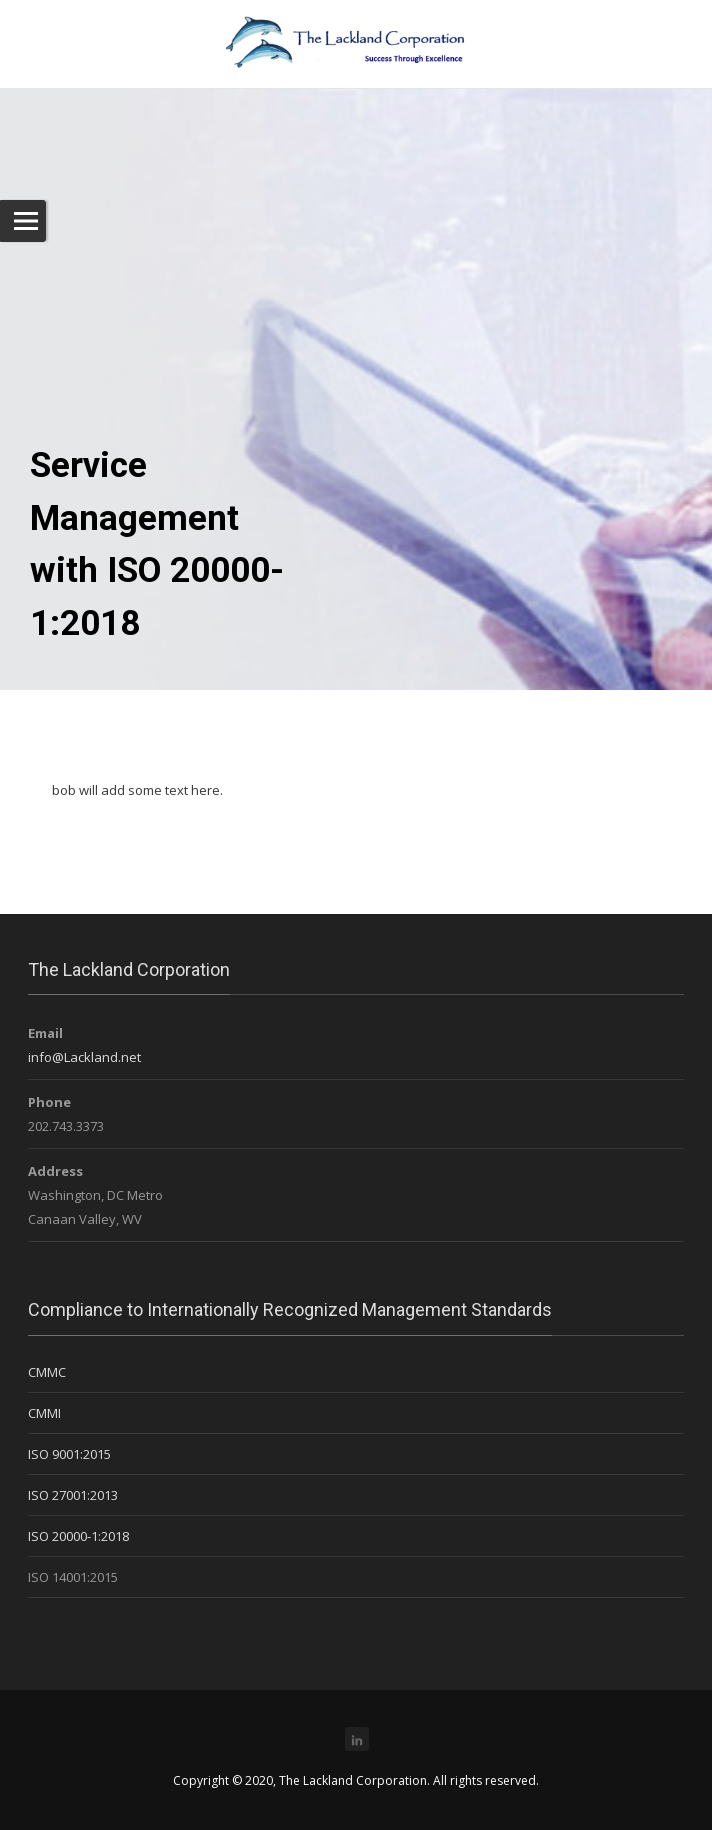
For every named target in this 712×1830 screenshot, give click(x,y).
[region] (356, 345)
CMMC (47, 1372)
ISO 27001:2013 (73, 1495)
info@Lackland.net (84, 1057)
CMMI (44, 1413)
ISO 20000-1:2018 (78, 1536)
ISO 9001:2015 (69, 1454)
